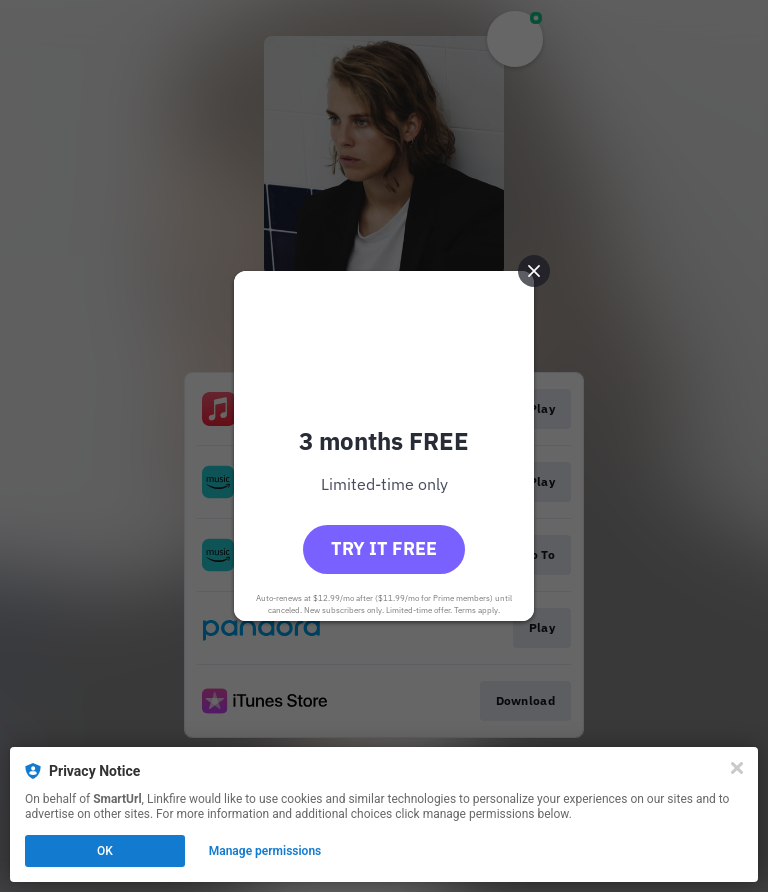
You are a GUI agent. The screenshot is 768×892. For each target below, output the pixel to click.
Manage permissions (265, 851)
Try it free (384, 548)
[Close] (737, 768)
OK (105, 851)
